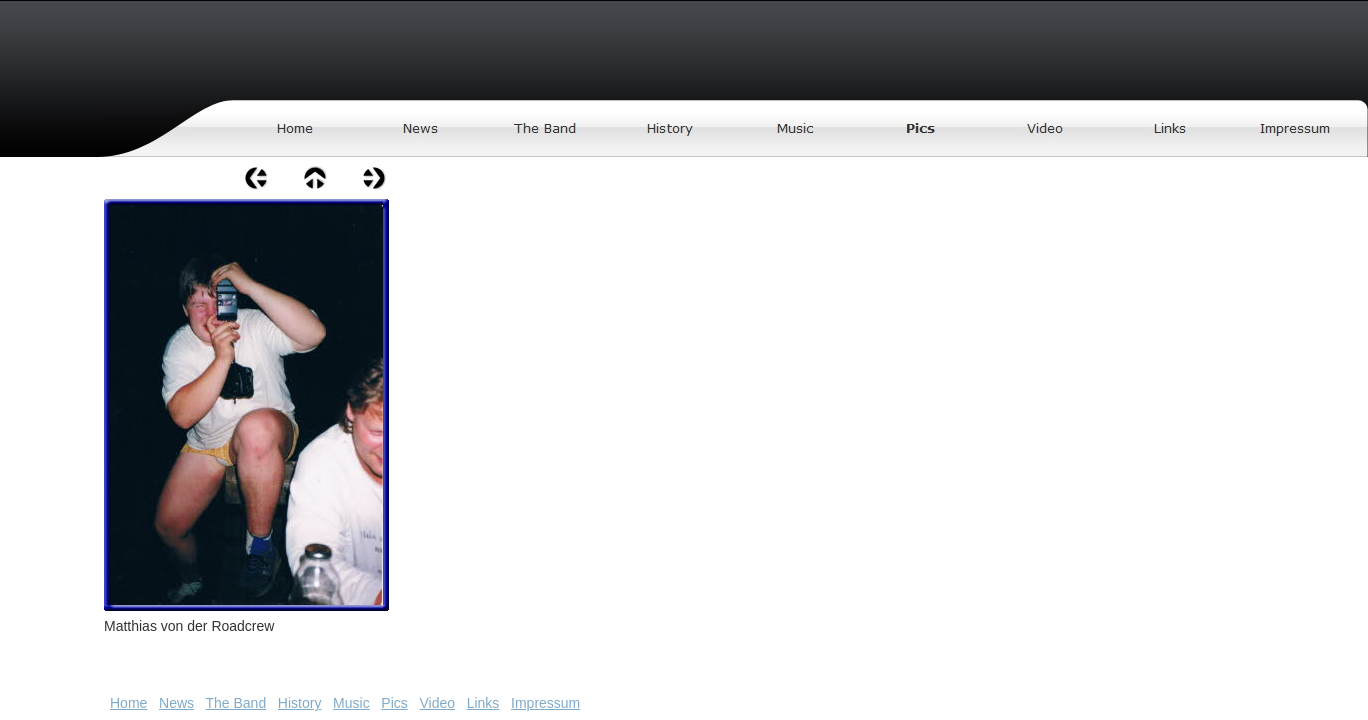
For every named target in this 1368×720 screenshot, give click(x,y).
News (176, 703)
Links (483, 703)
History (300, 703)
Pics (394, 703)
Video (437, 703)
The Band (235, 703)
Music (351, 703)
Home (128, 703)
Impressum (545, 703)
